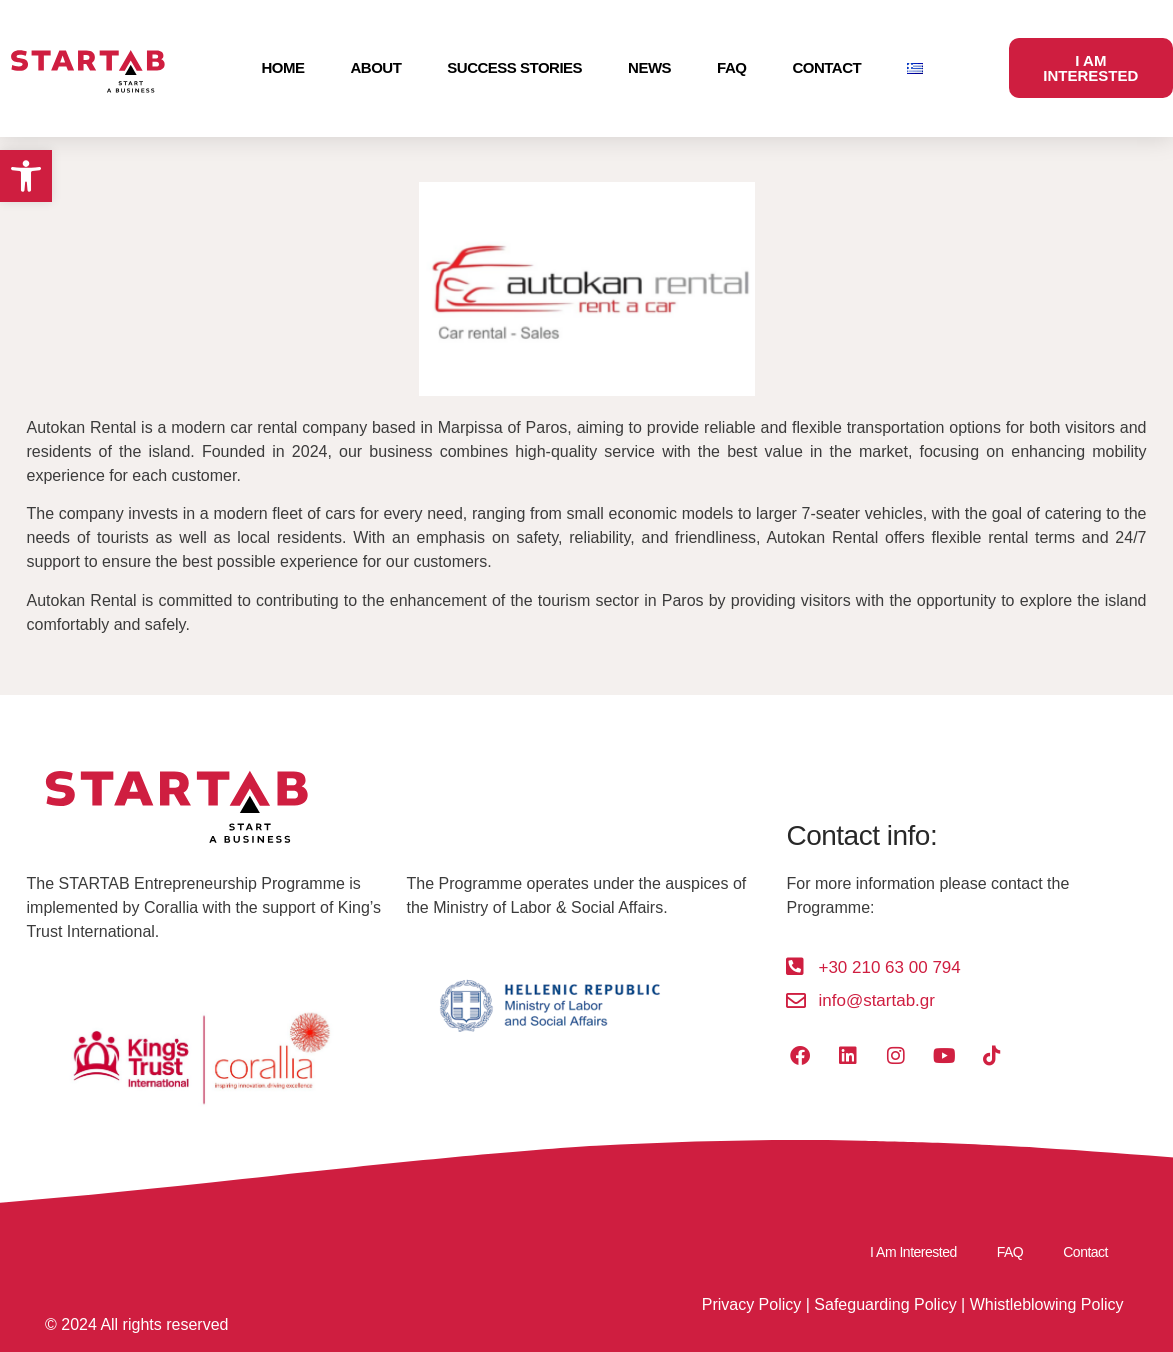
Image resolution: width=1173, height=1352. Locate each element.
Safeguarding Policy (885, 1304)
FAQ (731, 67)
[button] (26, 176)
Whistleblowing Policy (1047, 1304)
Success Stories (514, 67)
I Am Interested (913, 1252)
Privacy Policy (752, 1304)
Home (283, 67)
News (649, 67)
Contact (826, 67)
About (376, 67)
